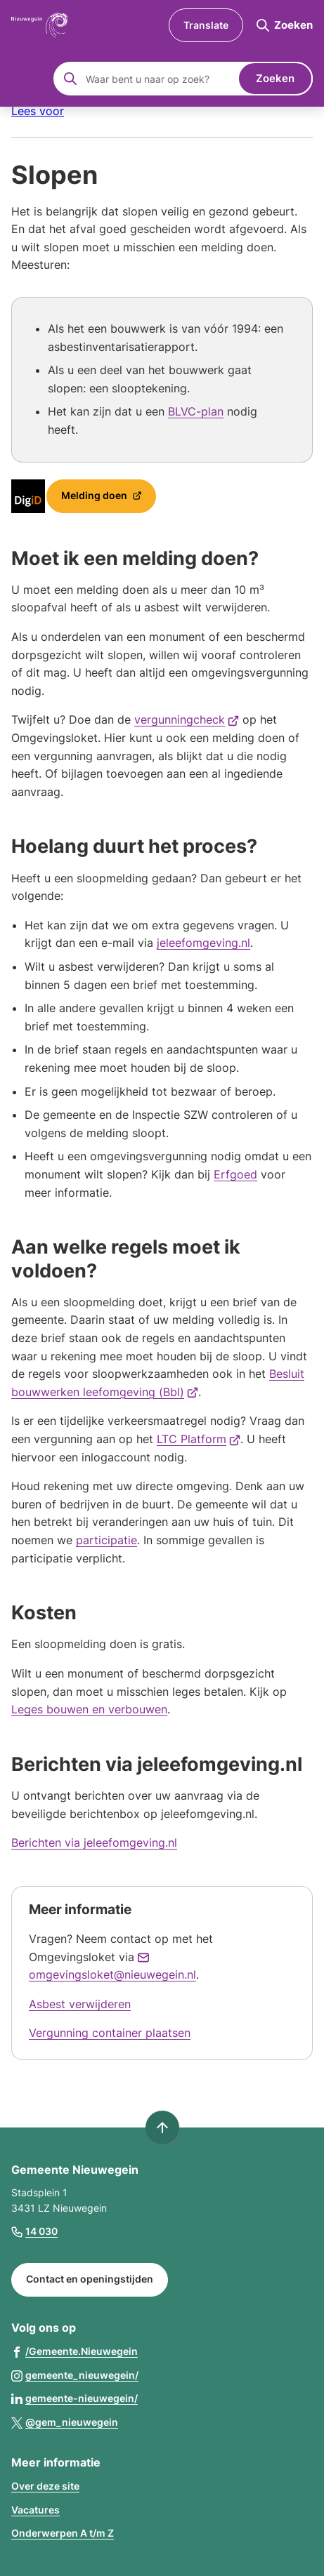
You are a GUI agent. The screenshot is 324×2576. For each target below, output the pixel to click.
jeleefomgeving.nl (203, 943)
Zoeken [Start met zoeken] (275, 78)
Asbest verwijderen (80, 2004)
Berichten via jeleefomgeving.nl (94, 1842)
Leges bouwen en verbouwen (89, 1709)
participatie (106, 1540)
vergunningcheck (186, 719)
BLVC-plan (195, 411)
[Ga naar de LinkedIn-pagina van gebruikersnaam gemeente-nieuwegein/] (74, 2398)
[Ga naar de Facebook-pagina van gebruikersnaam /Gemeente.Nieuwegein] (74, 2351)
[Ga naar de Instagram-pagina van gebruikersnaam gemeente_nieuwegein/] (74, 2375)
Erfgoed (235, 1174)
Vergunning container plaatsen (109, 2033)
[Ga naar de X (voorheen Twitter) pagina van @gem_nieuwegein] (64, 2422)
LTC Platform (198, 1439)
